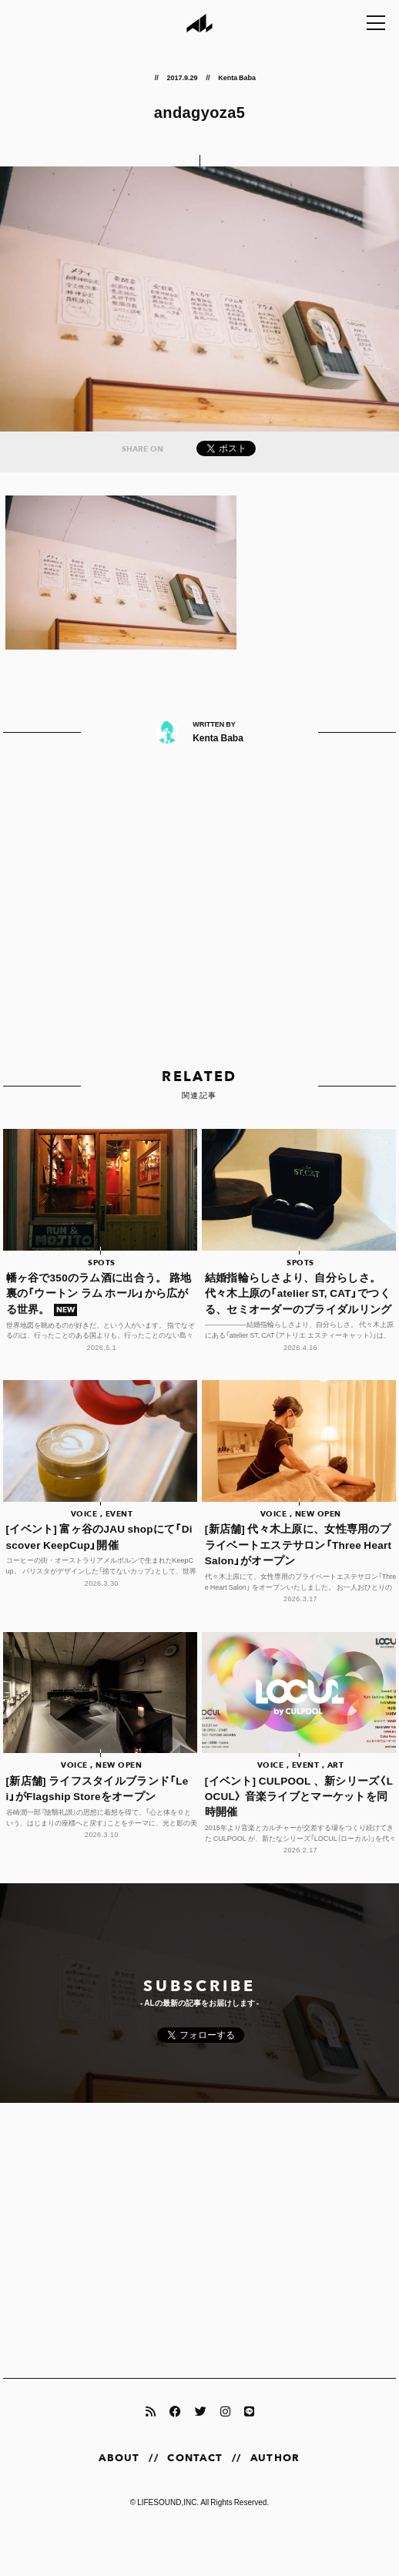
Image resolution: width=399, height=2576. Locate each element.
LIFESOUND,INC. (168, 2501)
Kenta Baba (237, 77)
